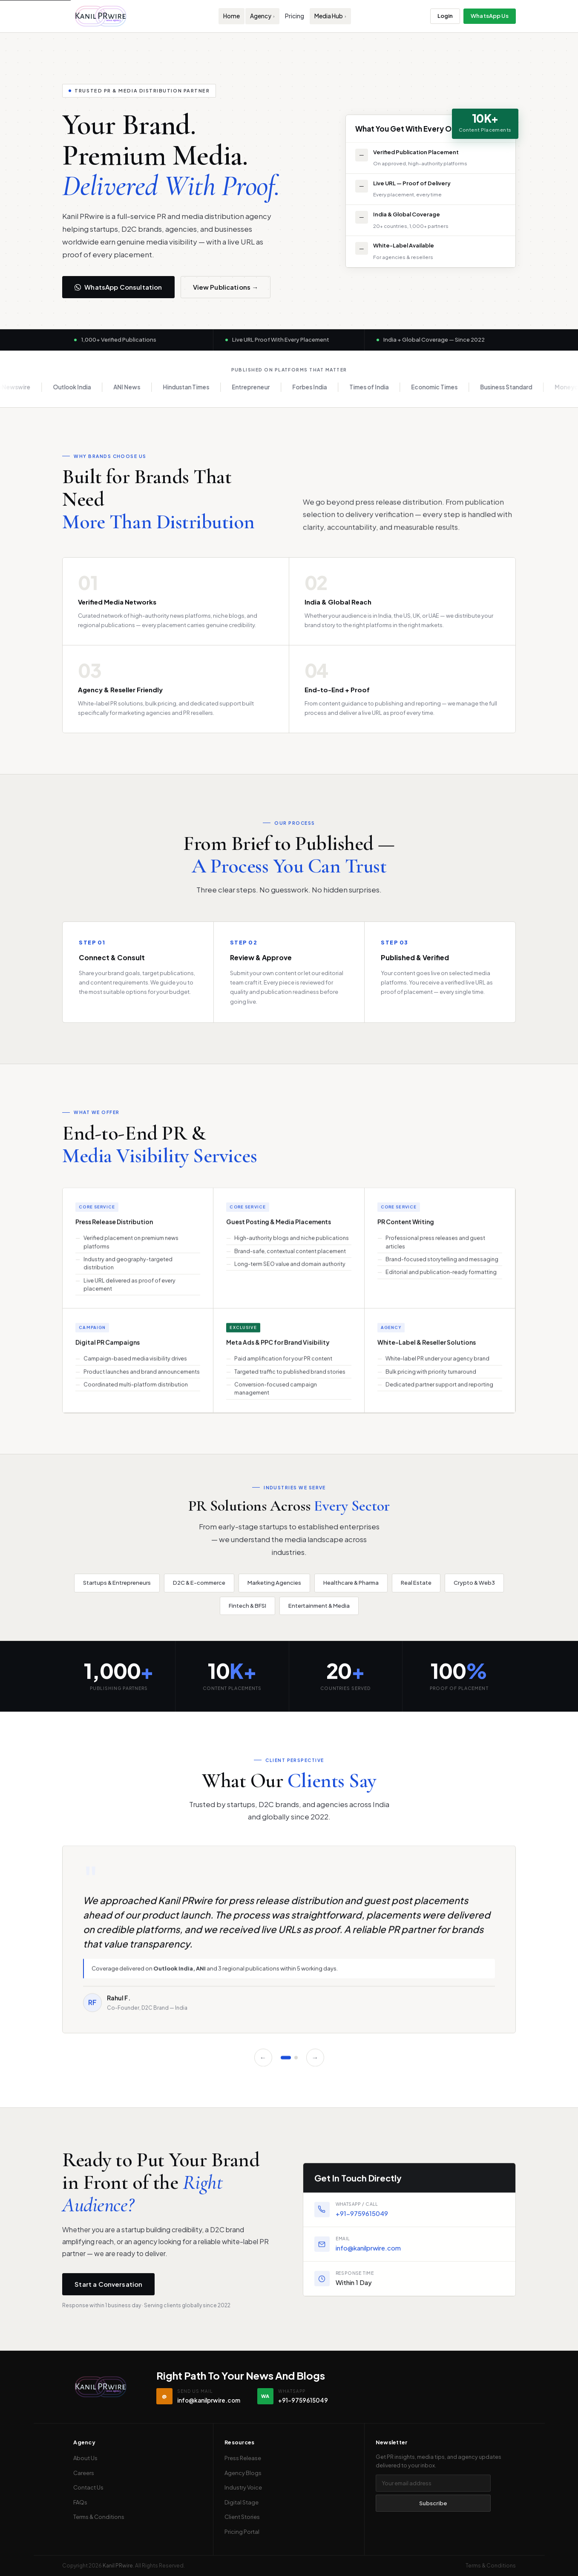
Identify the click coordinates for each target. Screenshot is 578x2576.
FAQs (80, 2502)
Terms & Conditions (98, 2516)
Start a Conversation (108, 2289)
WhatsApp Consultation (118, 287)
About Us (85, 2458)
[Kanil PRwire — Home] (100, 16)
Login (445, 15)
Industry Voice (243, 2487)
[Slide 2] (296, 2062)
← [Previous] (263, 2062)
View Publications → (226, 287)
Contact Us (88, 2487)
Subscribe (433, 2503)
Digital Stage (241, 2502)
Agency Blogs (243, 2473)
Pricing (294, 16)
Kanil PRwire (118, 2565)
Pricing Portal (241, 2531)
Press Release (242, 2458)
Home (231, 16)
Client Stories (242, 2516)
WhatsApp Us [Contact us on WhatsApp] (489, 15)
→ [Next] (315, 2062)
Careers (83, 2473)
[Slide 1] (286, 2062)
